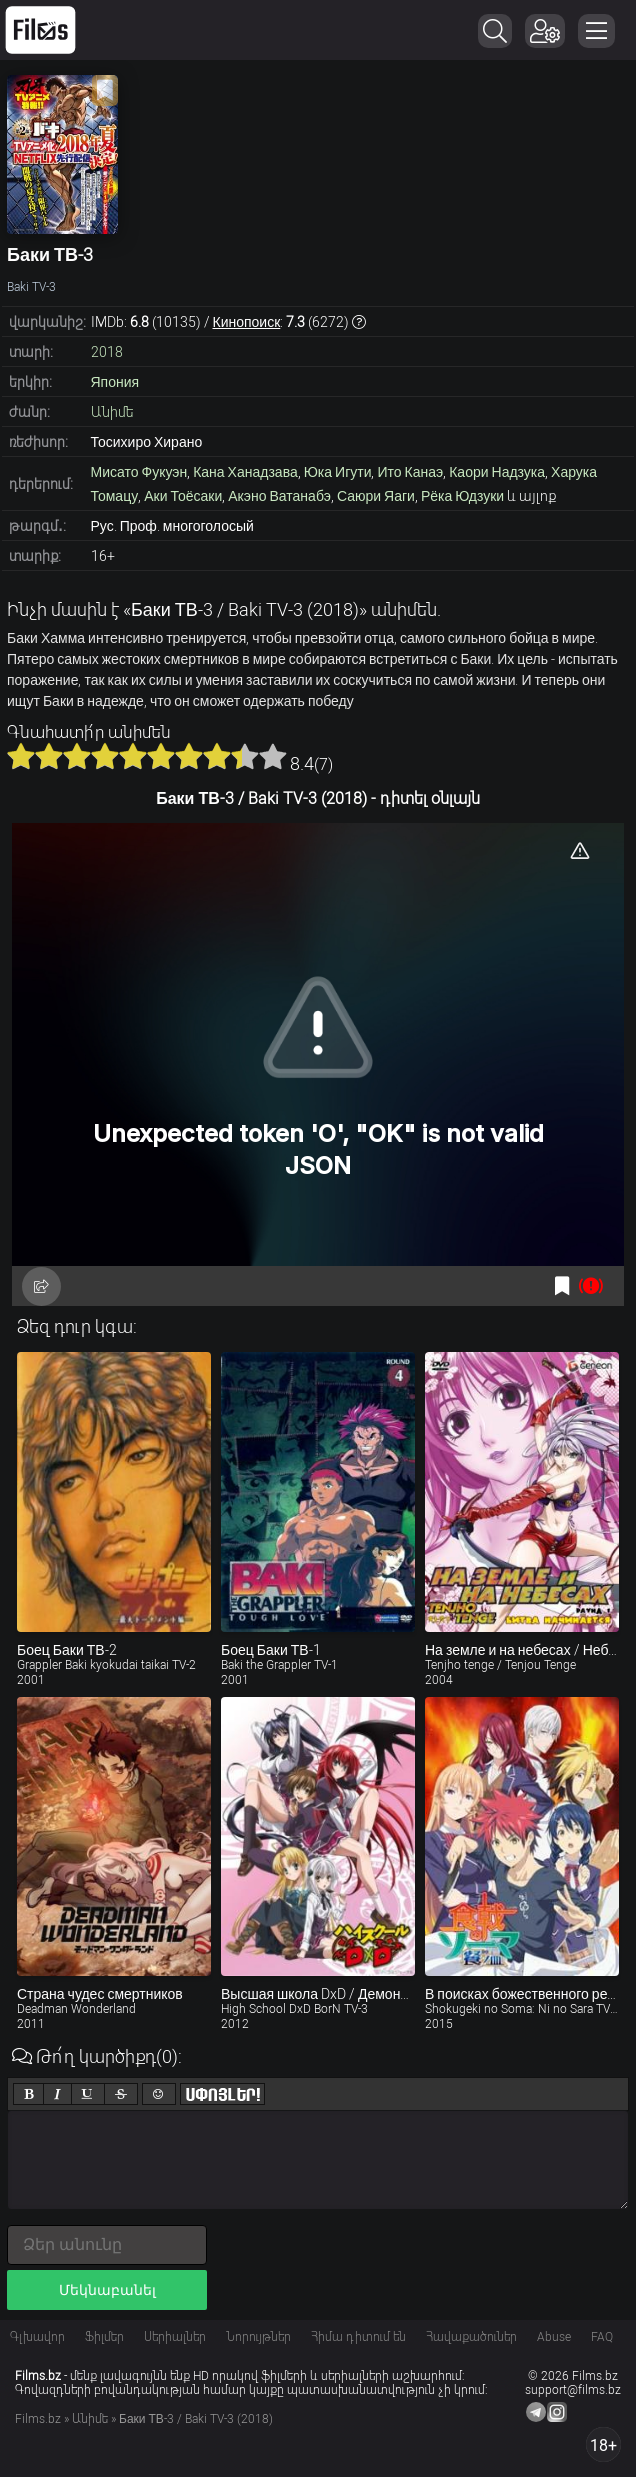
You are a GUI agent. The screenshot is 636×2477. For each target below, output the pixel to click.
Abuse (554, 2337)
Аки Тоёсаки (183, 496)
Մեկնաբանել (107, 2290)
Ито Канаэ (410, 472)
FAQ (602, 2337)
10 (273, 756)
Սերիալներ (175, 2337)
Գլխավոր (37, 2337)
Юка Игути (338, 472)
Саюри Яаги (376, 496)
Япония (115, 382)
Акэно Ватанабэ (279, 496)
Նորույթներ (258, 2337)
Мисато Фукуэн (139, 472)
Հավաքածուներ (471, 2337)
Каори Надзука (497, 472)
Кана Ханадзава (245, 472)
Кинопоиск (247, 322)
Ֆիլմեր (104, 2337)
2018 (107, 352)
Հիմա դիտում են (358, 2337)
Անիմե (112, 412)
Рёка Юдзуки (462, 496)
